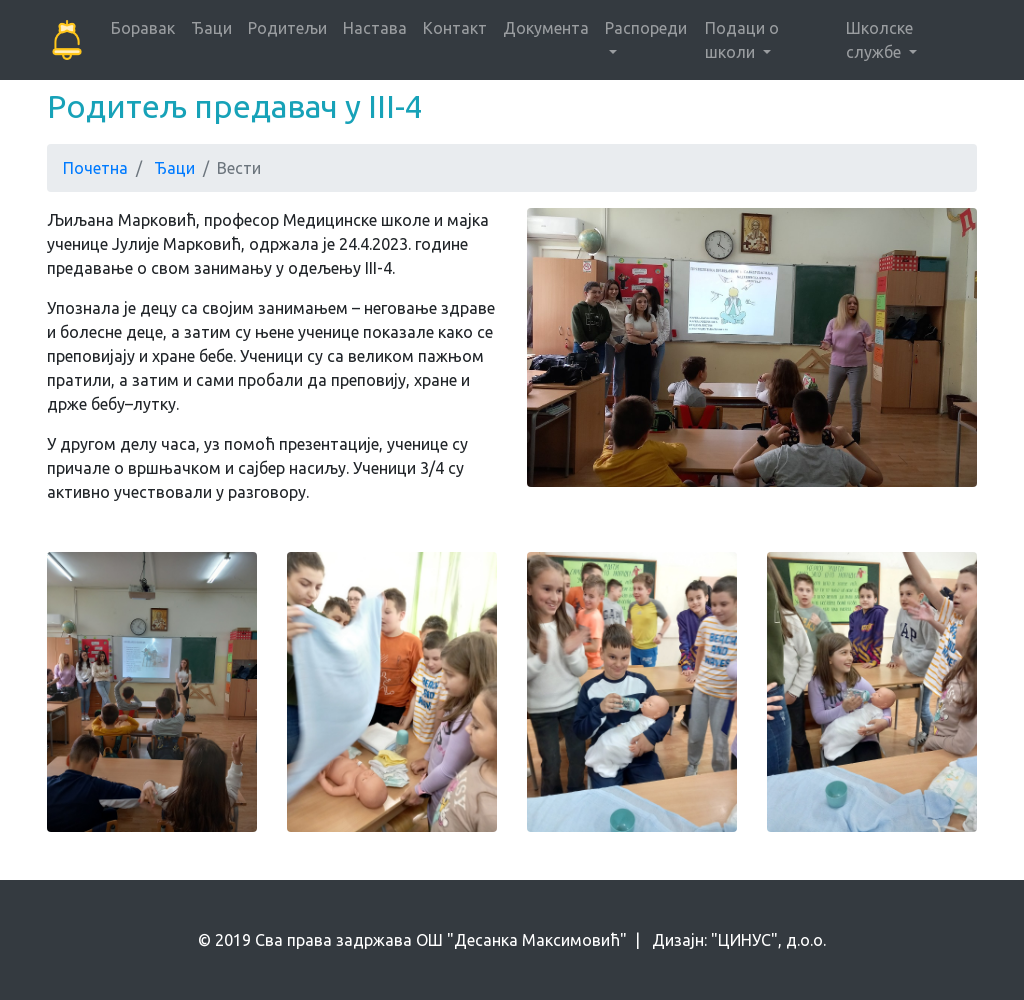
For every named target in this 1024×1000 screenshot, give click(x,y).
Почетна (95, 168)
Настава (375, 28)
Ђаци (211, 28)
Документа (546, 28)
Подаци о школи (742, 40)
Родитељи (287, 28)
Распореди (646, 28)
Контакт (455, 28)
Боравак (143, 28)
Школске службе (879, 40)
